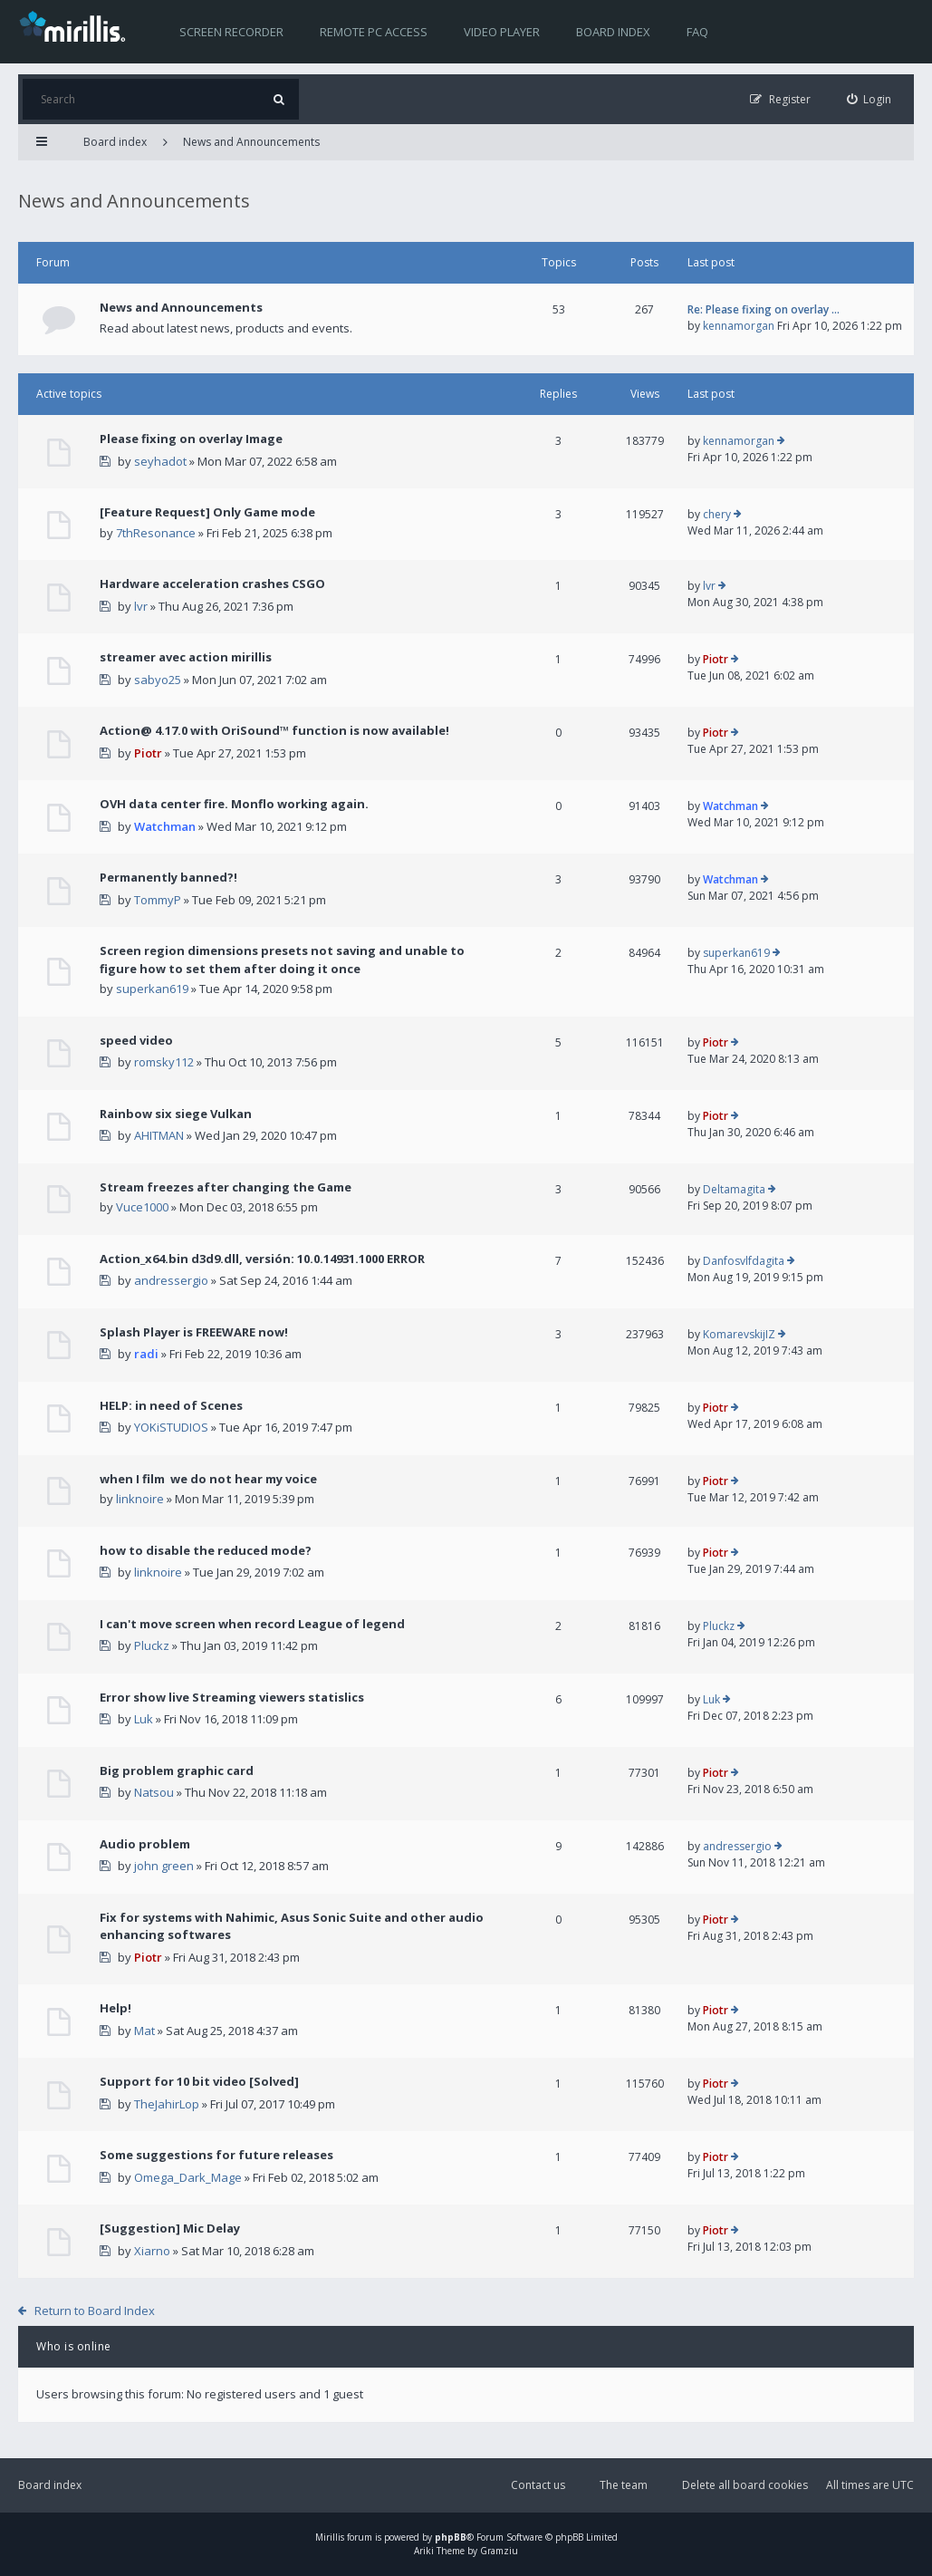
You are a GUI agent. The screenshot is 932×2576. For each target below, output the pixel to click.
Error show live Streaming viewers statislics (232, 1697)
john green (164, 1865)
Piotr (715, 659)
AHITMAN (159, 1135)
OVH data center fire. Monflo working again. (234, 804)
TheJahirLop (166, 2104)
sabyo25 (157, 679)
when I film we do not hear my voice (208, 1479)
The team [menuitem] (624, 2485)
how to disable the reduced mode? (206, 1550)
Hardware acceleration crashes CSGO (212, 583)
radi (146, 1354)
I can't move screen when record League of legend (252, 1624)
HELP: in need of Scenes (171, 1405)
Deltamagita (734, 1189)
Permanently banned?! (168, 877)
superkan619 (152, 988)
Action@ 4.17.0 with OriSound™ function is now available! (274, 730)
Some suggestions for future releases (216, 2155)
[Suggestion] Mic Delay (170, 2228)
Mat (144, 2030)
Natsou (154, 1792)
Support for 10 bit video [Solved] (199, 2081)
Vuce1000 (142, 1207)
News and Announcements (251, 142)
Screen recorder (231, 32)
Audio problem (145, 1844)
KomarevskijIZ (739, 1334)
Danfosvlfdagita (743, 1261)
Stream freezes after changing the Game (225, 1187)
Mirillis (329, 2537)
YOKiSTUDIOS (171, 1427)
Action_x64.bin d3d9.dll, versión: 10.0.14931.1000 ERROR (262, 1258)
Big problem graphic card (177, 1770)
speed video (136, 1040)
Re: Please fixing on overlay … (763, 309)
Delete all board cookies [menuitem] (745, 2485)
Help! (115, 2008)
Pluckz (151, 1645)
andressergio (171, 1280)
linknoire (140, 1499)
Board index (613, 32)
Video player (502, 32)
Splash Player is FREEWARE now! (194, 1332)
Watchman (165, 826)
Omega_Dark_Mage (188, 2177)
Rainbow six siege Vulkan (176, 1113)
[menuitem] (869, 99)
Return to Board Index (94, 2310)
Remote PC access (374, 32)
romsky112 (164, 1062)
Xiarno (152, 2251)
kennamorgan (738, 325)
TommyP (157, 900)
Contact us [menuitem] (538, 2485)
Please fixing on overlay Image (191, 438)
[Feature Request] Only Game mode (207, 512)
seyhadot (160, 461)
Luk (143, 1719)
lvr (141, 606)
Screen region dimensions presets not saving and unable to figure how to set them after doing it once (282, 959)
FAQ (697, 32)
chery (717, 514)
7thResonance (156, 533)
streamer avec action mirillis (186, 657)
